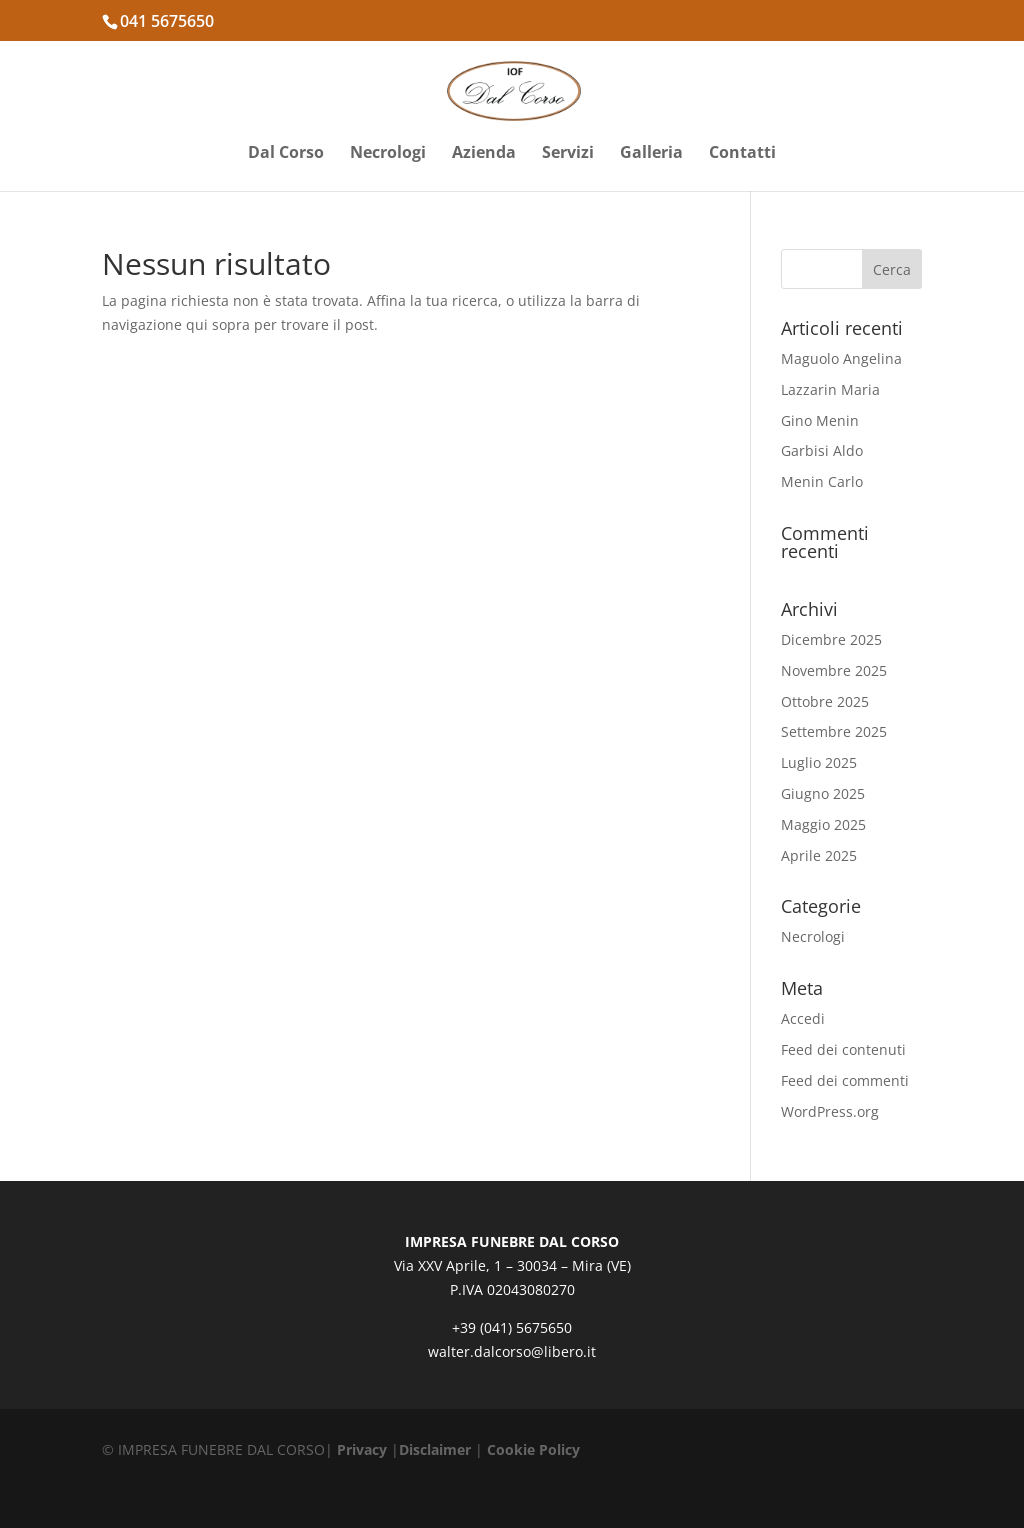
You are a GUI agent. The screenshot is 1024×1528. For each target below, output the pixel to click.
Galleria (651, 154)
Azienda (484, 154)
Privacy (362, 1449)
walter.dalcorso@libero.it (512, 1351)
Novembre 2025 (834, 670)
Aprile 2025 (819, 855)
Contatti (742, 154)
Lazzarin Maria (830, 389)
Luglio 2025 (819, 762)
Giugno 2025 (823, 793)
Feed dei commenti (845, 1080)
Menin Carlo (822, 481)
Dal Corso (286, 154)
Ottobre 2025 (825, 701)
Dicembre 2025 (831, 639)
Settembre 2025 (834, 731)
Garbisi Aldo (822, 450)
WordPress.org (830, 1111)
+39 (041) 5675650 (512, 1327)
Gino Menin (820, 420)
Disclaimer (435, 1449)
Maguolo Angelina (841, 358)
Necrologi (388, 154)
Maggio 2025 (823, 824)
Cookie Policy (533, 1449)
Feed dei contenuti (843, 1049)
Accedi (803, 1018)
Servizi (568, 154)
